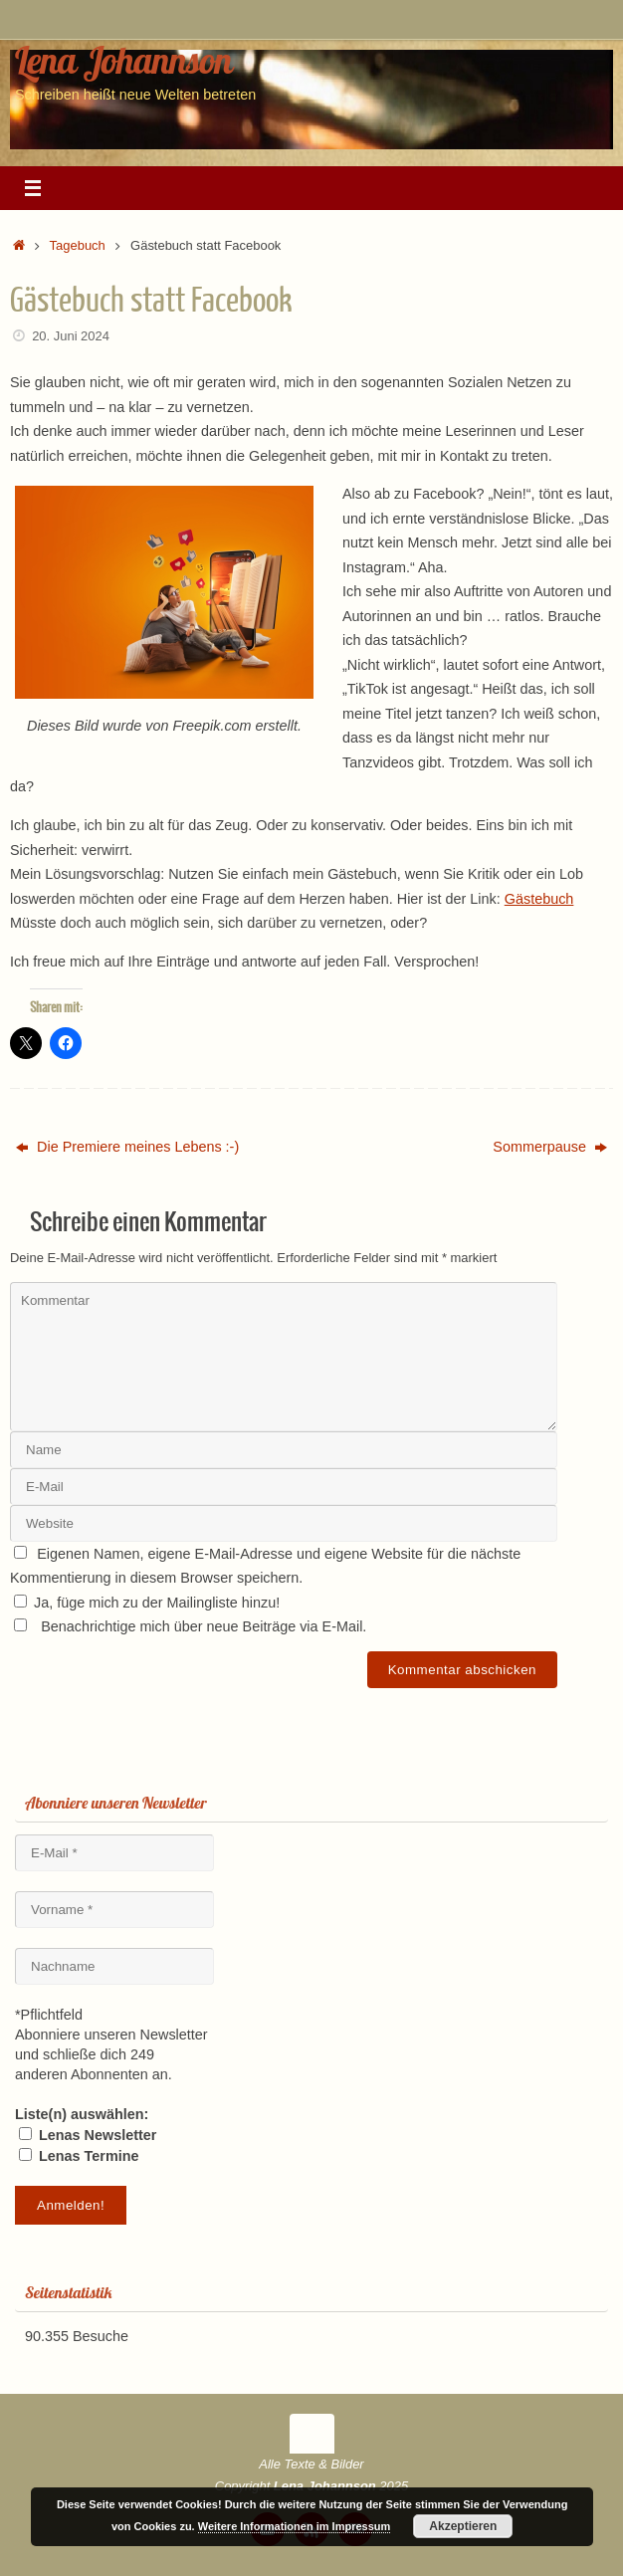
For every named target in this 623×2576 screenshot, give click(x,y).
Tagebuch (77, 245)
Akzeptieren (463, 2526)
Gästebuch (539, 899)
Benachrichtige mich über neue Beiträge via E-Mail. (203, 1626)
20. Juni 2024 (70, 335)
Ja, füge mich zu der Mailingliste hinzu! (147, 1602)
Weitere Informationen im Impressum (294, 2526)
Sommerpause (550, 1147)
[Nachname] (114, 1966)
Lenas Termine (79, 2156)
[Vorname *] (114, 1909)
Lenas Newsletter (87, 2135)
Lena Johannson (123, 60)
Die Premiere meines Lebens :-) (127, 1147)
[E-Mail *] (114, 1852)
